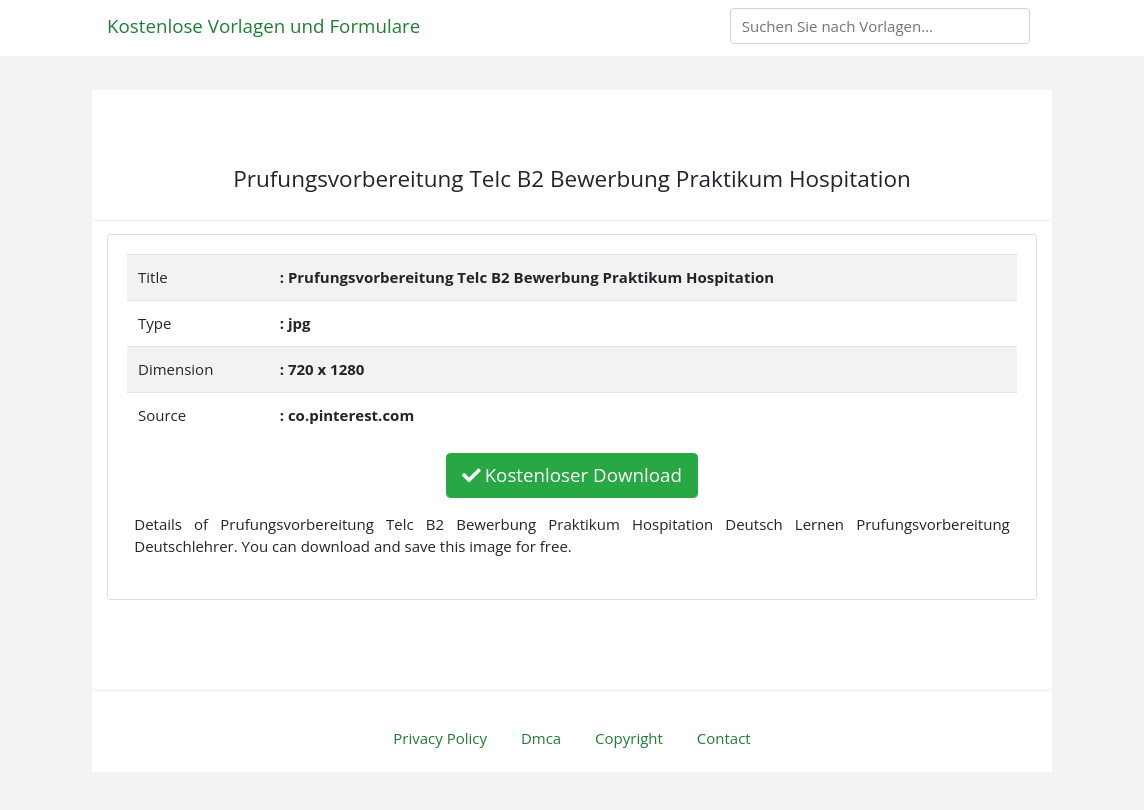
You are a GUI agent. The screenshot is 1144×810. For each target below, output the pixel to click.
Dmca (541, 738)
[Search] (880, 26)
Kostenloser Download (572, 474)
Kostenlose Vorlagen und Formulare (263, 25)
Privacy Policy (440, 738)
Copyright (629, 738)
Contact (724, 738)
